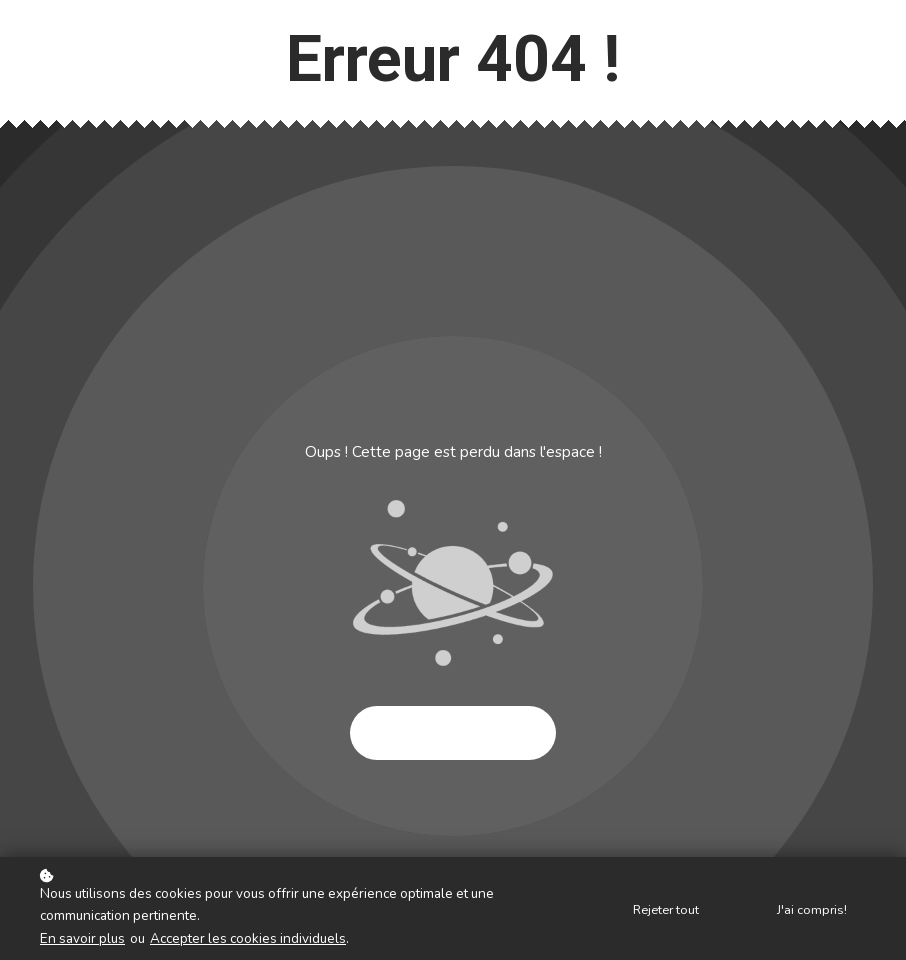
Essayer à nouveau (453, 733)
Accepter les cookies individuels (248, 938)
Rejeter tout (666, 909)
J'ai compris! (812, 909)
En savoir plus (82, 938)
